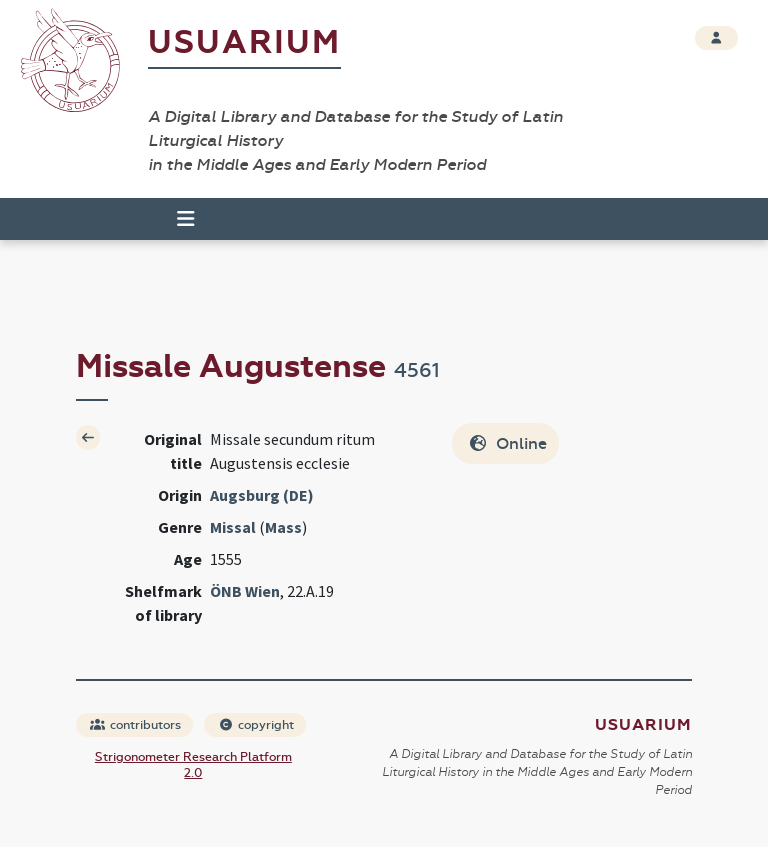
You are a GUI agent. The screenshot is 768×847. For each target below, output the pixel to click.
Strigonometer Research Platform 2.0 (193, 765)
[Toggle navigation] (177, 219)
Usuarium (244, 42)
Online (507, 443)
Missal (233, 527)
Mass (283, 527)
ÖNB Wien (245, 591)
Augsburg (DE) (262, 495)
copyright (256, 725)
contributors (135, 725)
